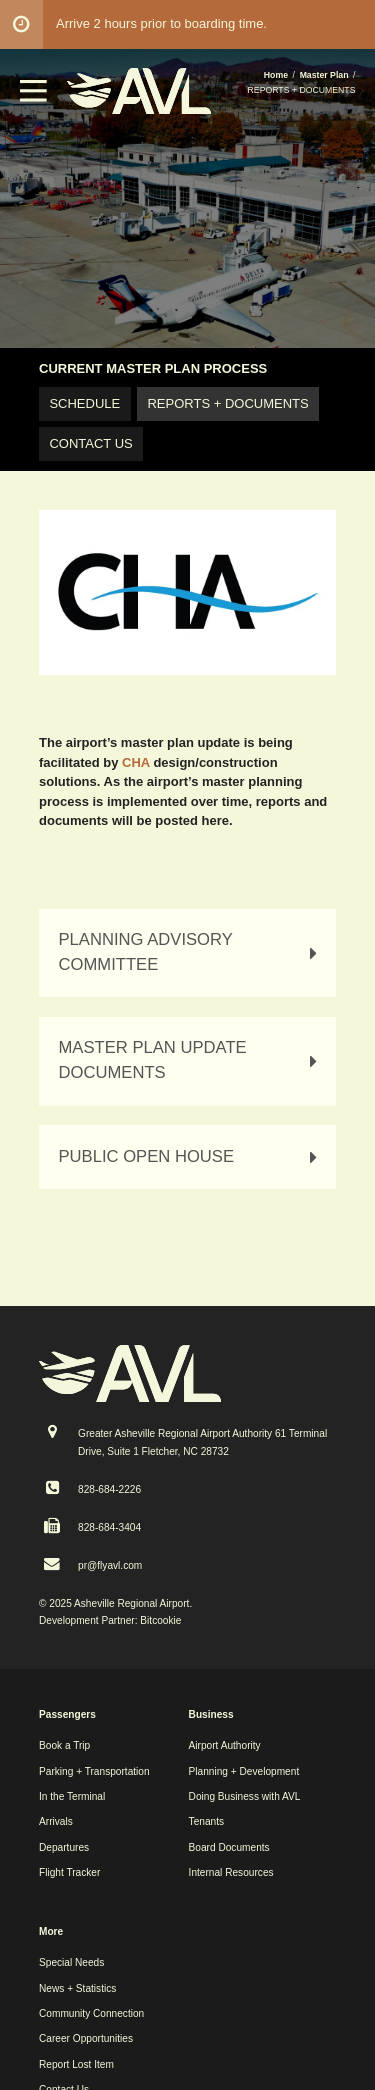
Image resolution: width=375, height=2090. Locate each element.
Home (276, 75)
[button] (34, 97)
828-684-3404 (109, 1527)
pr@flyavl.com (110, 1565)
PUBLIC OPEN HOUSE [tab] (191, 1157)
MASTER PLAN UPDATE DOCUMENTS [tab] (191, 1060)
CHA (136, 762)
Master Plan (324, 75)
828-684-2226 (109, 1489)
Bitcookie (160, 1620)
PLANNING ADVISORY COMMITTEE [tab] (191, 952)
